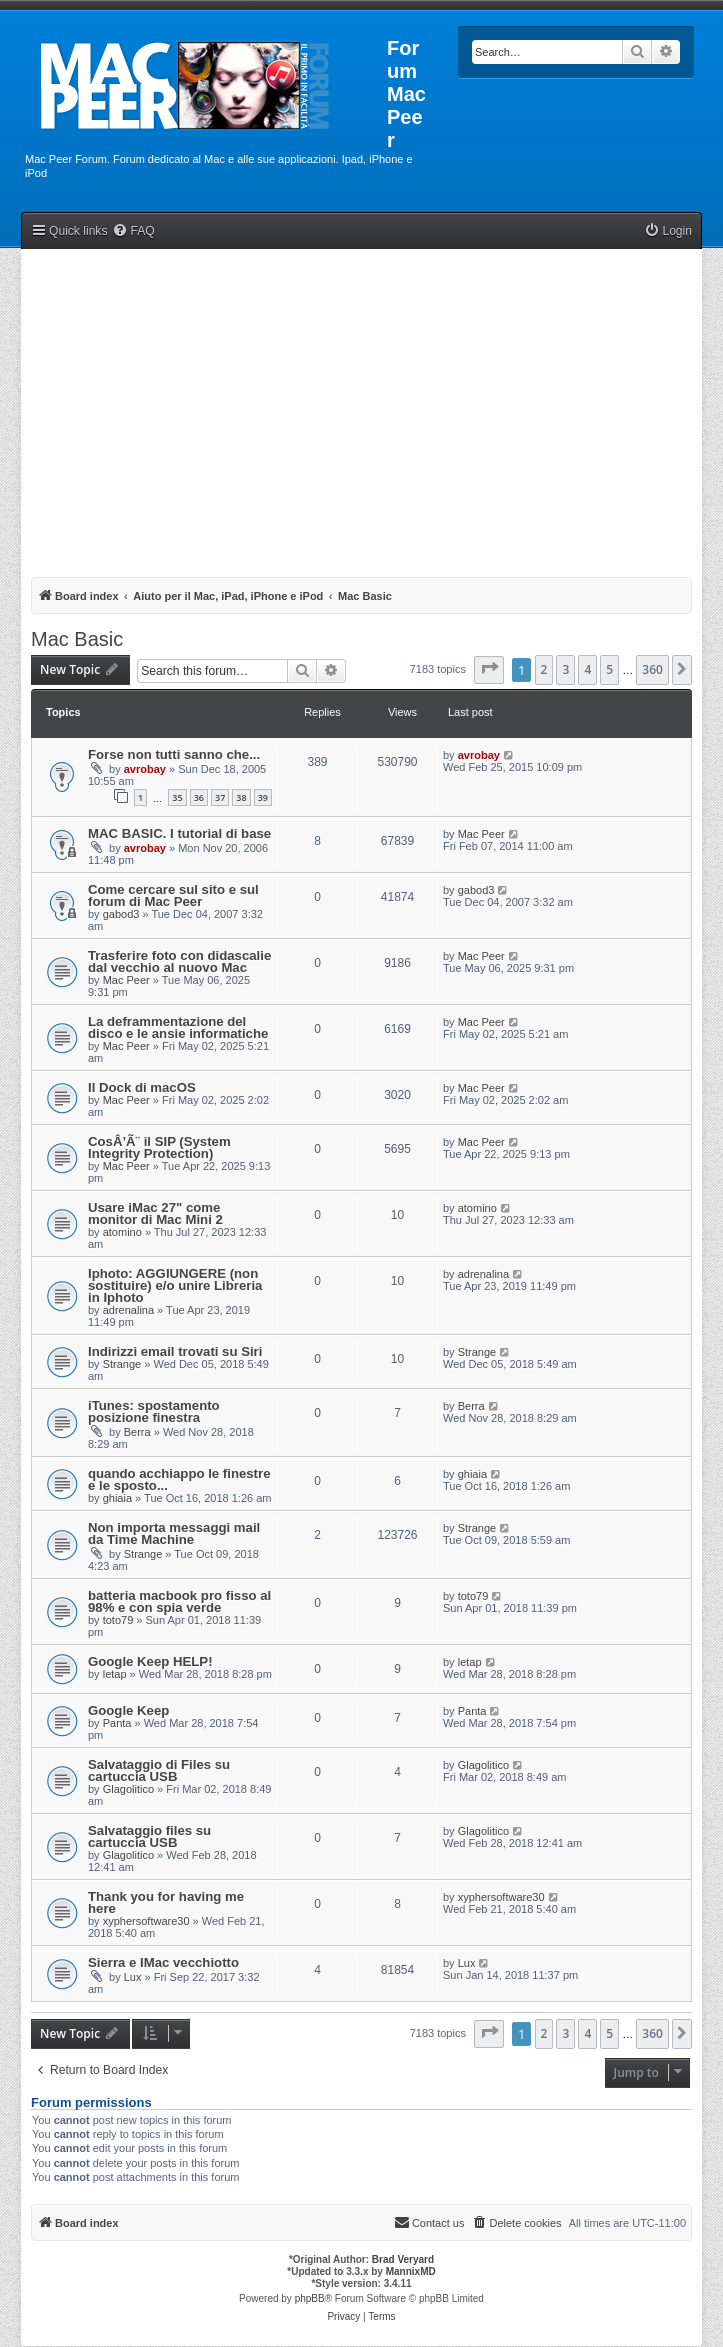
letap (115, 1674)
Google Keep (128, 1710)
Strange (122, 1364)
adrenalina (128, 1310)
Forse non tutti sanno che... (174, 754)
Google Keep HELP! (150, 1661)
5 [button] (609, 669)
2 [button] (544, 669)
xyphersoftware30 (146, 1921)
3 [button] (565, 669)
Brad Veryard (403, 2259)
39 (263, 797)
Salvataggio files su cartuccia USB (149, 1836)
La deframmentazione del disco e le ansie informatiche (178, 1027)
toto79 (118, 1620)
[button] (489, 670)
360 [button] (652, 669)
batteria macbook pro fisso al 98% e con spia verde (179, 1601)
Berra (137, 1432)
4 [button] (587, 669)
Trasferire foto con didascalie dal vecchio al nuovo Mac (179, 961)
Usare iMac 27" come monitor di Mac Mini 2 (155, 1213)
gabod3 (121, 914)
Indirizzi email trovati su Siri (175, 1351)
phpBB (310, 2298)
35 (177, 797)
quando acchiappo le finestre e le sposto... (179, 1479)
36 (199, 797)
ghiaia (117, 1498)
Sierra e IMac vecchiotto (163, 1962)
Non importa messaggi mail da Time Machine (174, 1533)
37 (220, 797)
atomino (122, 1232)
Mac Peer (481, 834)
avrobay (145, 769)
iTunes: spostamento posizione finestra (154, 1411)
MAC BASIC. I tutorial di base (179, 833)
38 (241, 797)
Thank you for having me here (166, 1902)
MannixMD (411, 2271)
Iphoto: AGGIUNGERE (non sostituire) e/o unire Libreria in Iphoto (175, 1285)
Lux (133, 1977)
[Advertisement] (361, 409)
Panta (117, 1723)
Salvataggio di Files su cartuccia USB (159, 1770)
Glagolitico (128, 1789)
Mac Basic (77, 639)
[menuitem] (133, 231)
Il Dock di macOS (142, 1087)
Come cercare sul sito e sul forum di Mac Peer (173, 895)
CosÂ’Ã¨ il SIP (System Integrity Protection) (159, 1147)
